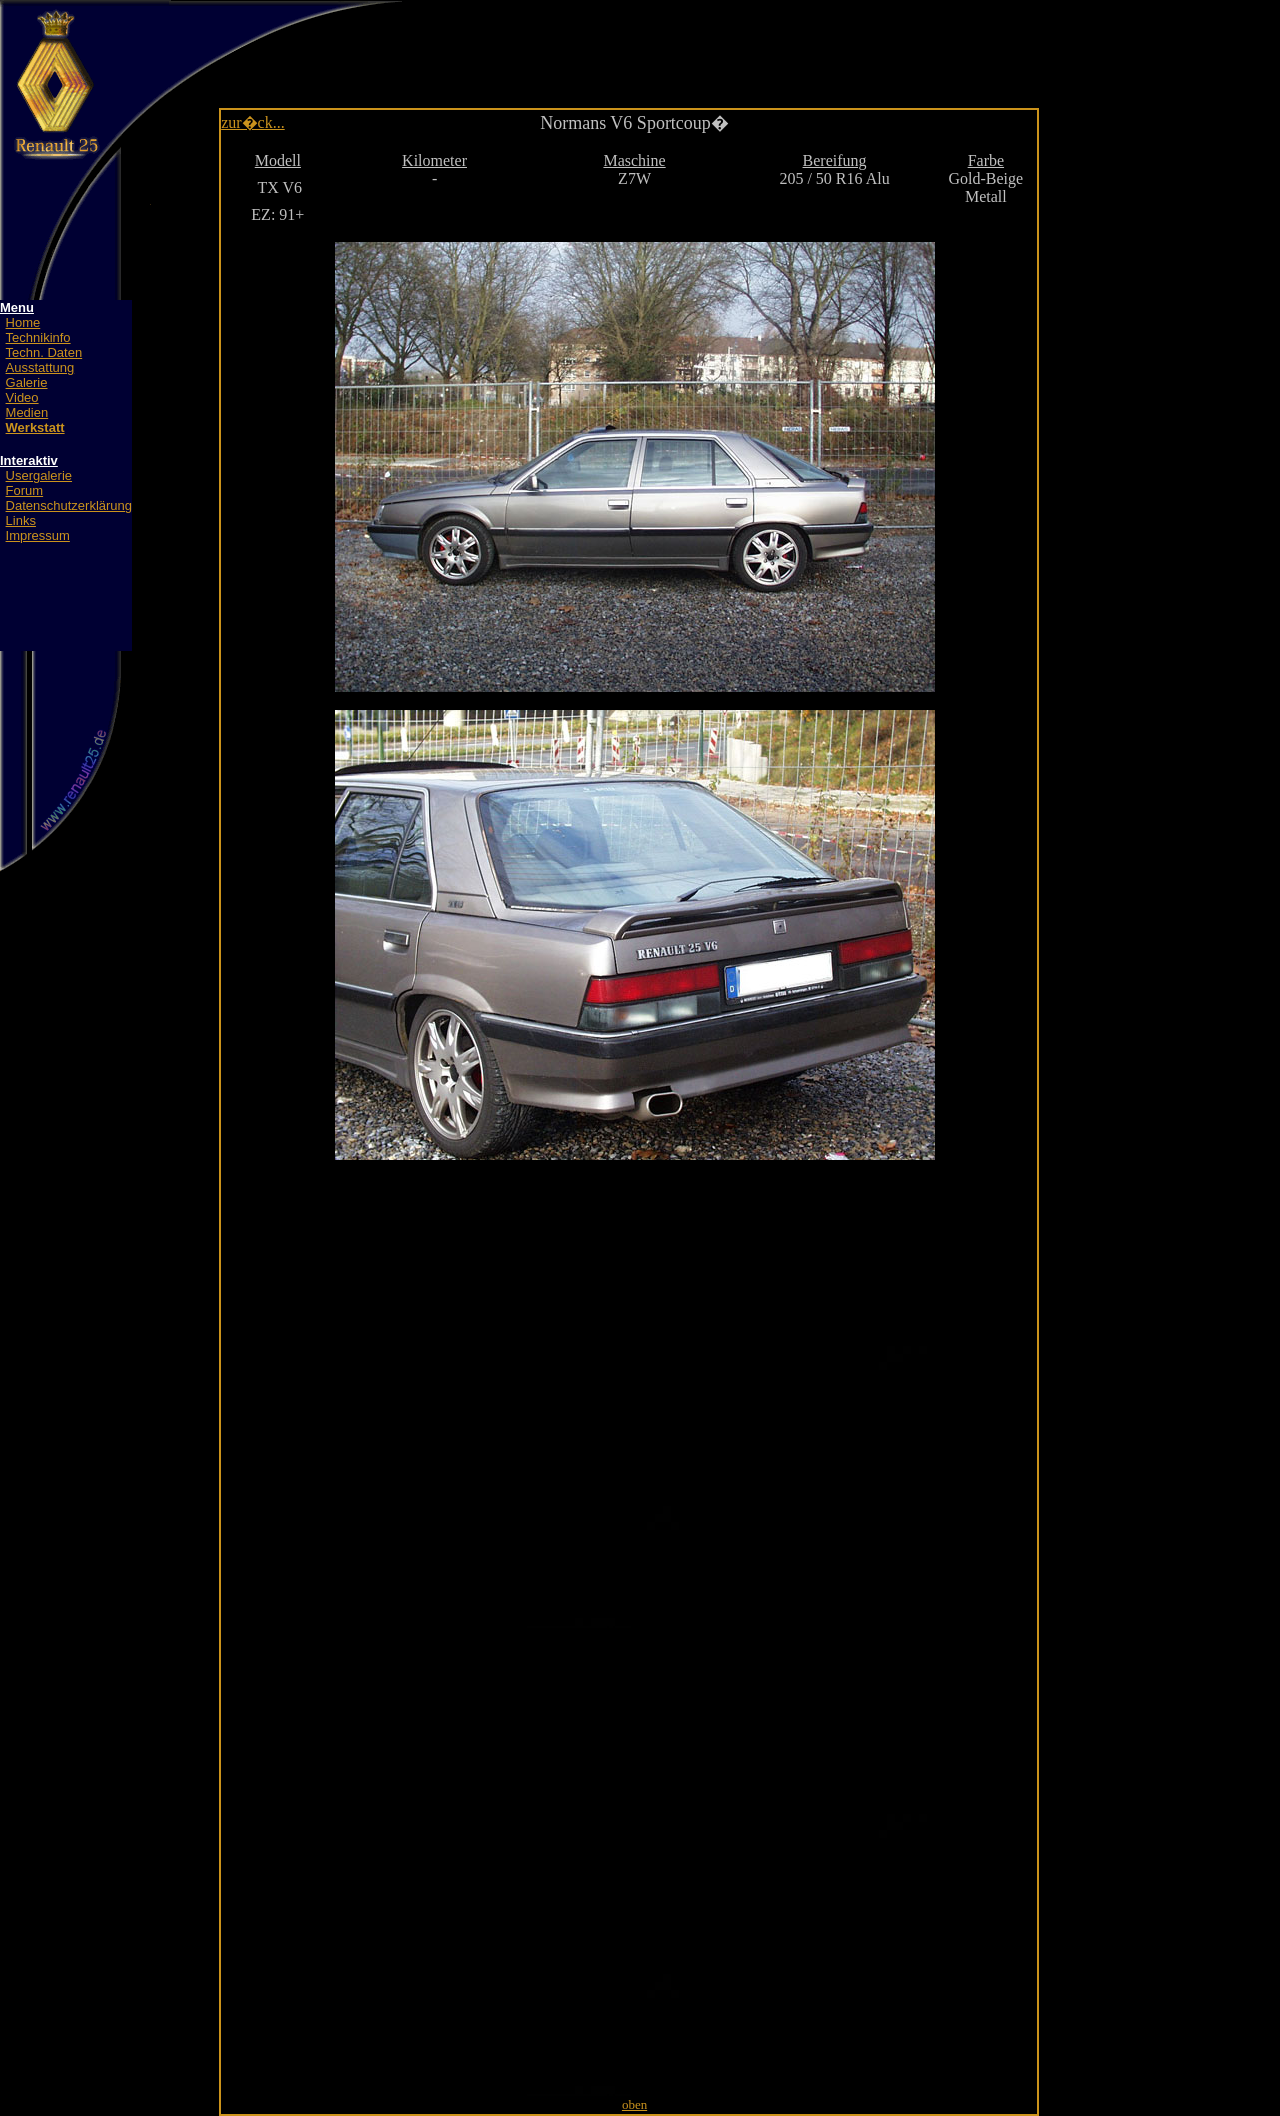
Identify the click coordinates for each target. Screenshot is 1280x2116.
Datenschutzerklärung (69, 505)
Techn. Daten (44, 352)
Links (21, 520)
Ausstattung (40, 367)
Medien (27, 412)
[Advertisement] (644, 40)
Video (22, 397)
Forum (25, 490)
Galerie (27, 382)
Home (23, 322)
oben (634, 2104)
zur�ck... (253, 122)
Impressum (38, 535)
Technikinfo (38, 337)
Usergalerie (39, 475)
